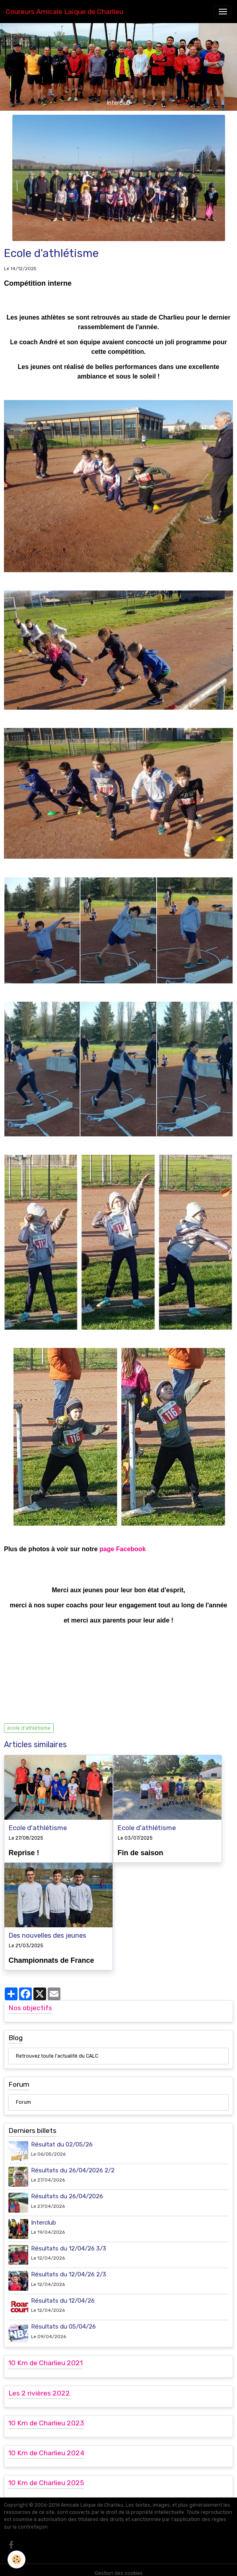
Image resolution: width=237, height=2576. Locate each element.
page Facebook (122, 1549)
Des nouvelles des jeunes (47, 1932)
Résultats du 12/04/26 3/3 (68, 2242)
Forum (23, 2096)
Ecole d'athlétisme (38, 1828)
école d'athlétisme (29, 1728)
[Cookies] (17, 2559)
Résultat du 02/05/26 (62, 2137)
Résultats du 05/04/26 (63, 2320)
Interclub (43, 2215)
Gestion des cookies (119, 2566)
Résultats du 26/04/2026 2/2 (73, 2164)
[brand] (64, 11)
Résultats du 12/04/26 (63, 2293)
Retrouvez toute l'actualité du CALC (57, 2049)
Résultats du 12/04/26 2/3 (68, 2268)
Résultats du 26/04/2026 (67, 2189)
